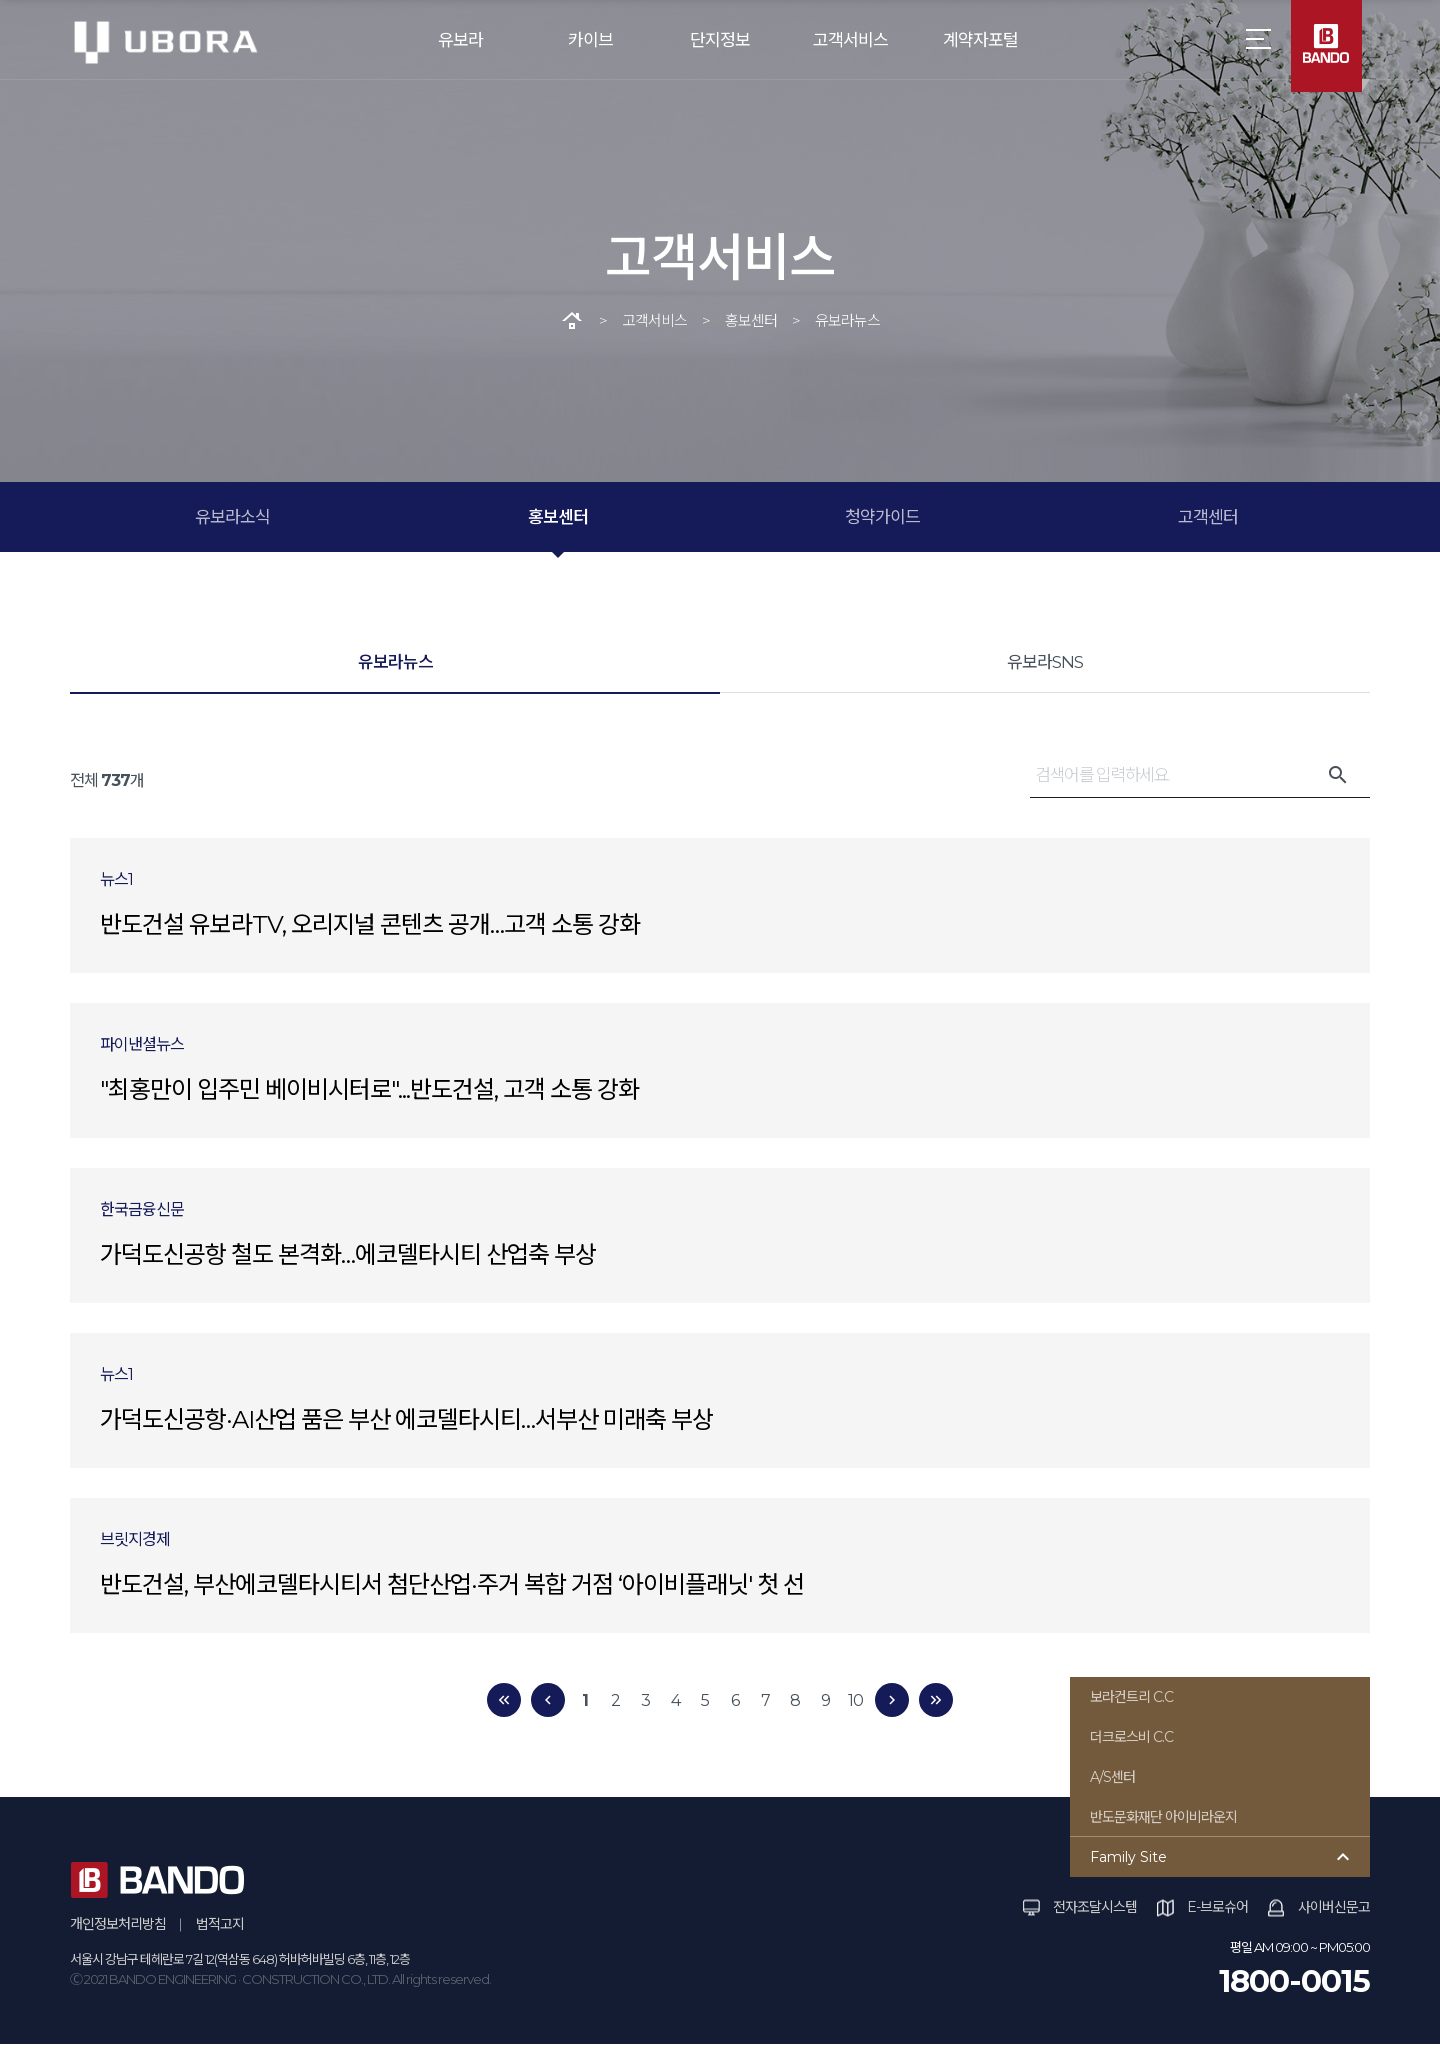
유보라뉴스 (395, 667)
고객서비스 (850, 40)
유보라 (460, 40)
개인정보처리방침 (118, 1929)
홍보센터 (558, 522)
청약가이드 (882, 522)
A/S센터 (1112, 1782)
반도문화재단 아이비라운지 (1163, 1822)
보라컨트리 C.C (1131, 1702)
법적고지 (220, 1929)
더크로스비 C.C (1131, 1742)
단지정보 (720, 40)
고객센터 (1208, 522)
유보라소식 (232, 522)
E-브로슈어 (1217, 1912)
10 (855, 1704)
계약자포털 (980, 40)
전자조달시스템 (1095, 1912)
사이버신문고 (1334, 1912)
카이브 (590, 40)
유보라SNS (1045, 667)
